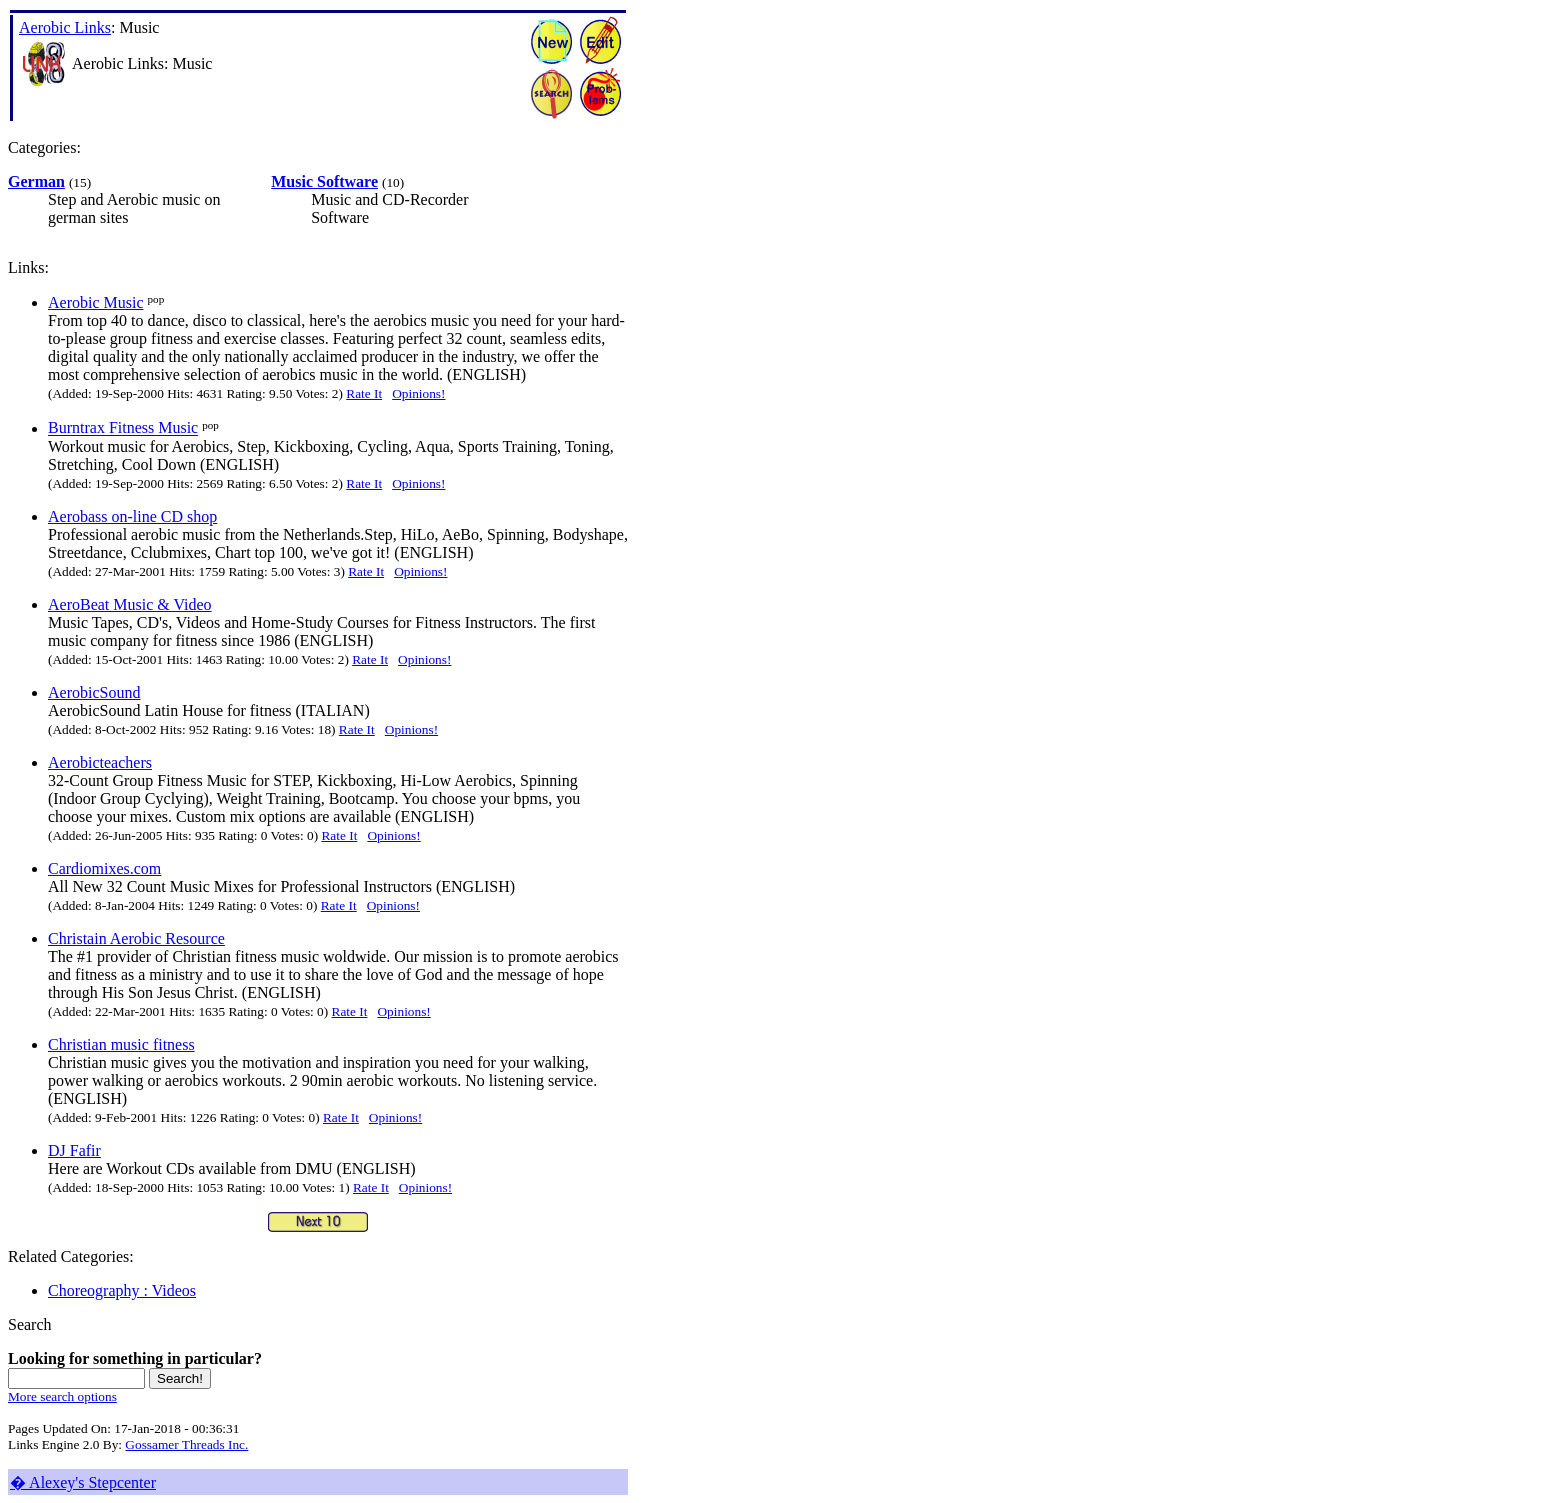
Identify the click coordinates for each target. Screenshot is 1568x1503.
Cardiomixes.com (104, 868)
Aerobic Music (96, 302)
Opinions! (418, 393)
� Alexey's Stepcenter (83, 1482)
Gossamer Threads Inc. (186, 1444)
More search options (62, 1396)
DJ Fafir (74, 1150)
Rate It (364, 393)
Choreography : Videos (122, 1290)
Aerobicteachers (100, 762)
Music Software (324, 181)
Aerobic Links (65, 27)
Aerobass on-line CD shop (132, 516)
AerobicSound (94, 692)
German (36, 181)
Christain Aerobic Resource (136, 938)
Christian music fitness (121, 1044)
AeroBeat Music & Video (130, 604)
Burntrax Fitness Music (123, 428)
